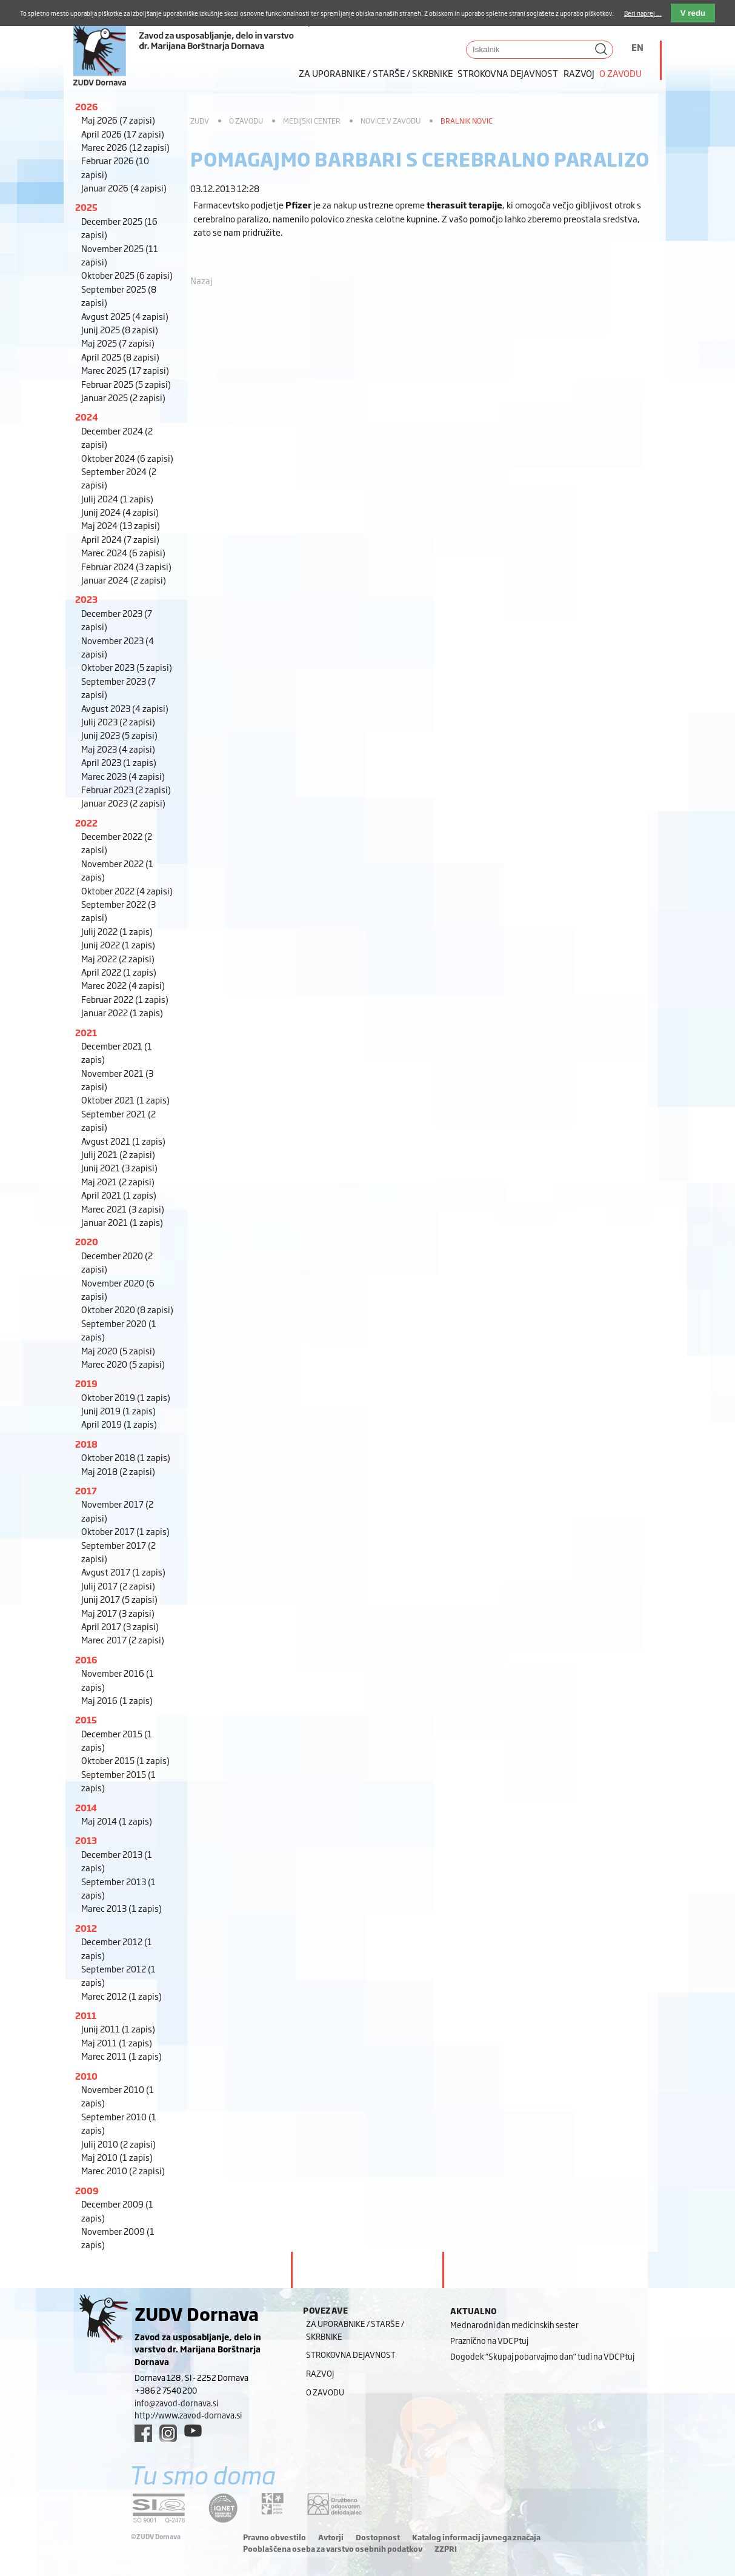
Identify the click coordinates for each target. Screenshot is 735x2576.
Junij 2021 (119, 1167)
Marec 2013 (121, 1908)
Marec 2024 (123, 552)
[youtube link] (193, 2431)
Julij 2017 (118, 1585)
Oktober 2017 (125, 1531)
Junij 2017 (119, 1599)
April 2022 (118, 971)
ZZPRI (445, 2548)
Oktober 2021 (125, 1099)
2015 (86, 1719)
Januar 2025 (123, 397)
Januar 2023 (123, 802)
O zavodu (620, 73)
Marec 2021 (122, 1208)
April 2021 (118, 1194)
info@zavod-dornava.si (176, 2403)
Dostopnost (378, 2537)
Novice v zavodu (391, 120)
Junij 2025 (119, 329)
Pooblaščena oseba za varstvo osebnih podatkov (332, 2548)
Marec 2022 (123, 985)
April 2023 (118, 762)
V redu (692, 13)
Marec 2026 (125, 147)
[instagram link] (168, 2433)
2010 (86, 2075)
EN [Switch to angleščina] (637, 47)
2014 (86, 1807)
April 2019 (119, 1423)
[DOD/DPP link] (272, 2504)
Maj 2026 (118, 119)
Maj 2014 (116, 1820)
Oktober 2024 (127, 457)
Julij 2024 (117, 498)
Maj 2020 (118, 1350)
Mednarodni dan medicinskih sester (514, 2324)
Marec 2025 (125, 370)
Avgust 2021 (123, 1140)
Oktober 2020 (127, 1309)
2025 (86, 207)
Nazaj (201, 280)
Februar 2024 (126, 566)
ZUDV (199, 120)
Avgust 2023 (124, 708)
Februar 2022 (124, 999)
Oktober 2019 (125, 1397)
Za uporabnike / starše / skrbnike (376, 73)
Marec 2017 (122, 1639)
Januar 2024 (123, 579)
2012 (86, 1928)
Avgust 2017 (123, 1571)
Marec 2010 (123, 2170)
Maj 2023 (118, 748)
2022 (86, 822)
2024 (86, 416)
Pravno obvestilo (274, 2537)
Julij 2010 (118, 2143)
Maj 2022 (118, 958)
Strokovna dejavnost (507, 73)
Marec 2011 (121, 2055)
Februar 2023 (126, 789)
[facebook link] (143, 2433)
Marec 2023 (123, 776)
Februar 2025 (126, 384)
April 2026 (122, 133)
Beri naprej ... (643, 13)
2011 (85, 2015)
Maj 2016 (117, 1700)
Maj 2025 (118, 342)
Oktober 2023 (126, 667)
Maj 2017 (118, 1612)
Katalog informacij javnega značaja (476, 2537)
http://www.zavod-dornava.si (188, 2415)
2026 (86, 106)
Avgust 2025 (124, 316)
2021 (86, 1032)
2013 (86, 1840)
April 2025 (120, 356)
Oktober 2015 (125, 1760)
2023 (86, 599)
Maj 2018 (118, 1471)
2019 (86, 1383)
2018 (86, 1443)
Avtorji (331, 2537)
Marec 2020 (123, 1363)
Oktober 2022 (127, 890)
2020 (86, 1241)
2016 (86, 1659)
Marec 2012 (121, 1995)
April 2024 (120, 539)
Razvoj (579, 73)
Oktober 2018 (125, 1457)
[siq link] (159, 2508)
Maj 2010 (117, 2157)
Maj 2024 (120, 525)
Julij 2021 (118, 1154)
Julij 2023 (118, 721)
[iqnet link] (223, 2508)
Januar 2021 (122, 1222)
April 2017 (120, 1626)
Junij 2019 (118, 1410)
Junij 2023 (119, 734)
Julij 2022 (117, 931)
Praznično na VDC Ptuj (489, 2340)
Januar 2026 (124, 187)
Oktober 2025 (127, 274)
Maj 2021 (118, 1181)
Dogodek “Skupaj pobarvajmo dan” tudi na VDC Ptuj (542, 2356)
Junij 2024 (120, 511)
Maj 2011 (116, 2042)
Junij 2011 (118, 2028)
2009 (87, 2190)
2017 (86, 1490)
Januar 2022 (122, 1012)
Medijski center (312, 120)
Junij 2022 (118, 944)
